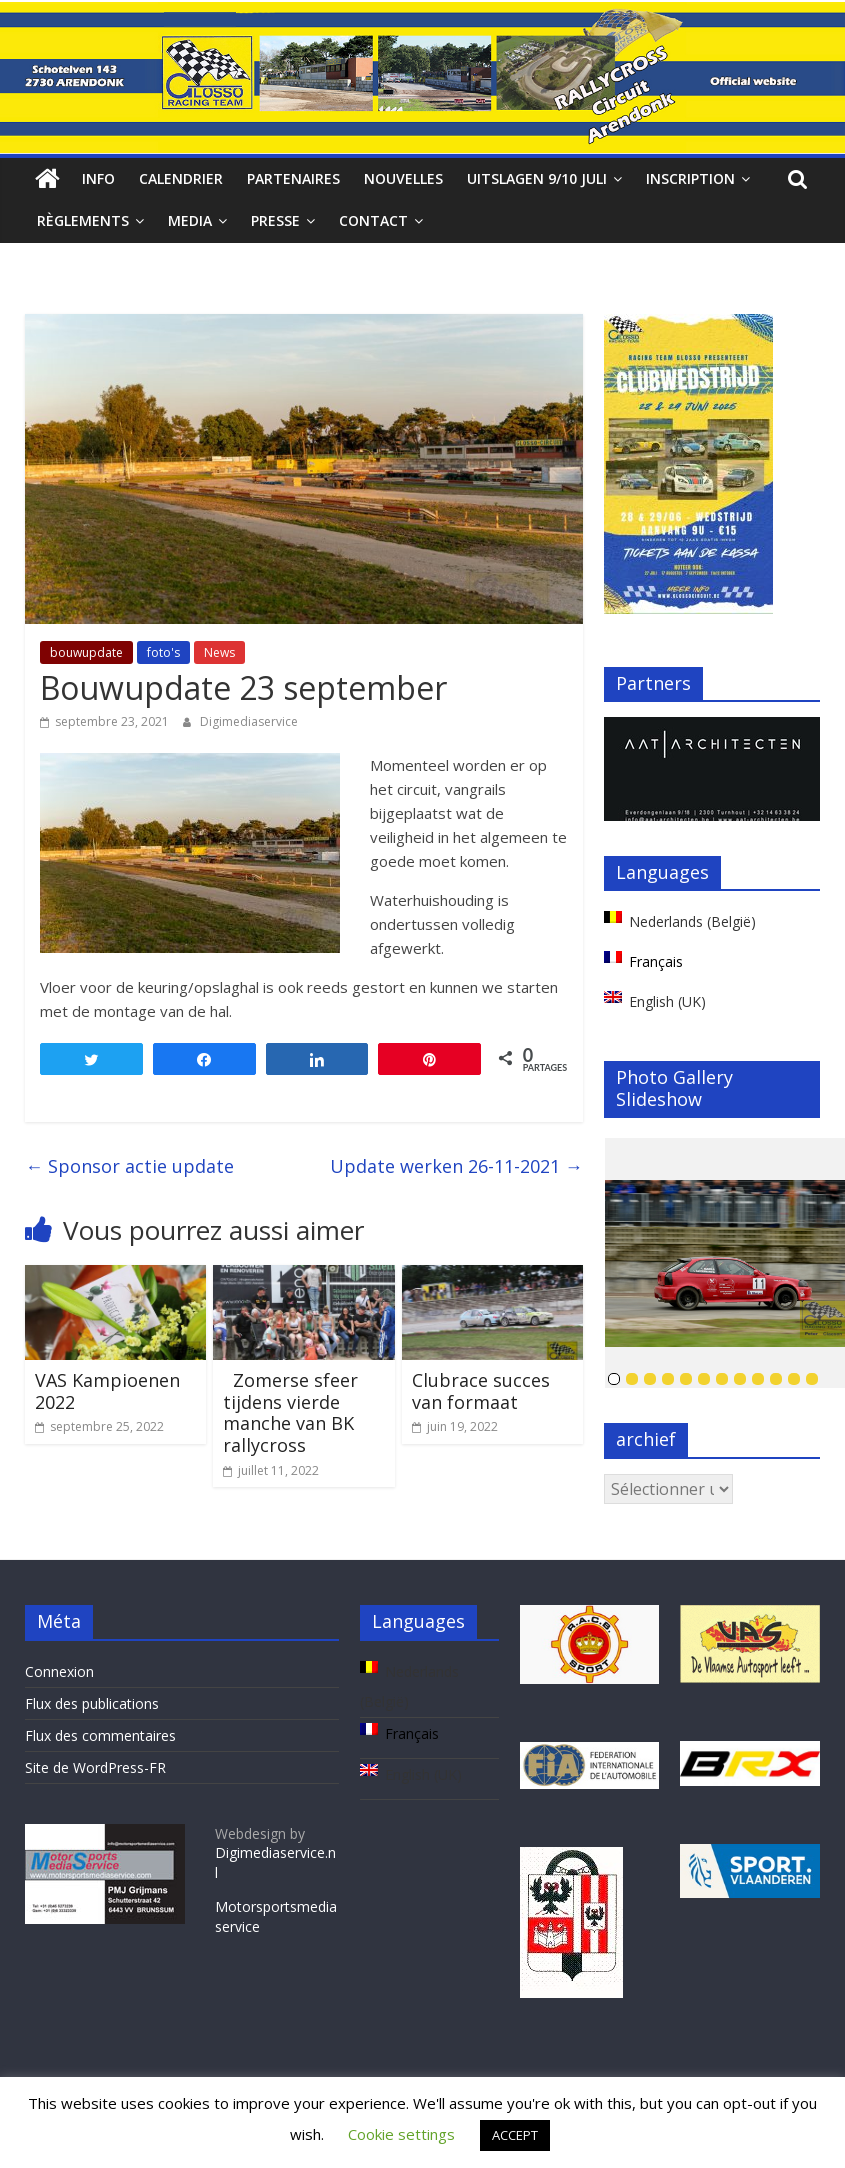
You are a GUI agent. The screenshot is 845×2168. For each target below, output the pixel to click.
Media (190, 220)
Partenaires (293, 178)
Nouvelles (403, 178)
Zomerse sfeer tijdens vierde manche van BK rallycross (290, 1412)
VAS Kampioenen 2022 (107, 1391)
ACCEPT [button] (515, 2135)
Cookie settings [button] (401, 2134)
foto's (163, 652)
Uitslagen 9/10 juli (537, 178)
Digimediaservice (249, 721)
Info (98, 178)
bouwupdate (86, 652)
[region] (712, 768)
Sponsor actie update (129, 1166)
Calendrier (181, 178)
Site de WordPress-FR (95, 1767)
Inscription (690, 178)
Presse (275, 220)
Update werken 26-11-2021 (456, 1166)
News (219, 652)
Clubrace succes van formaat (481, 1391)
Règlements (83, 220)
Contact (373, 220)
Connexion (59, 1671)
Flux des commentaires (100, 1735)
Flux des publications (92, 1703)
